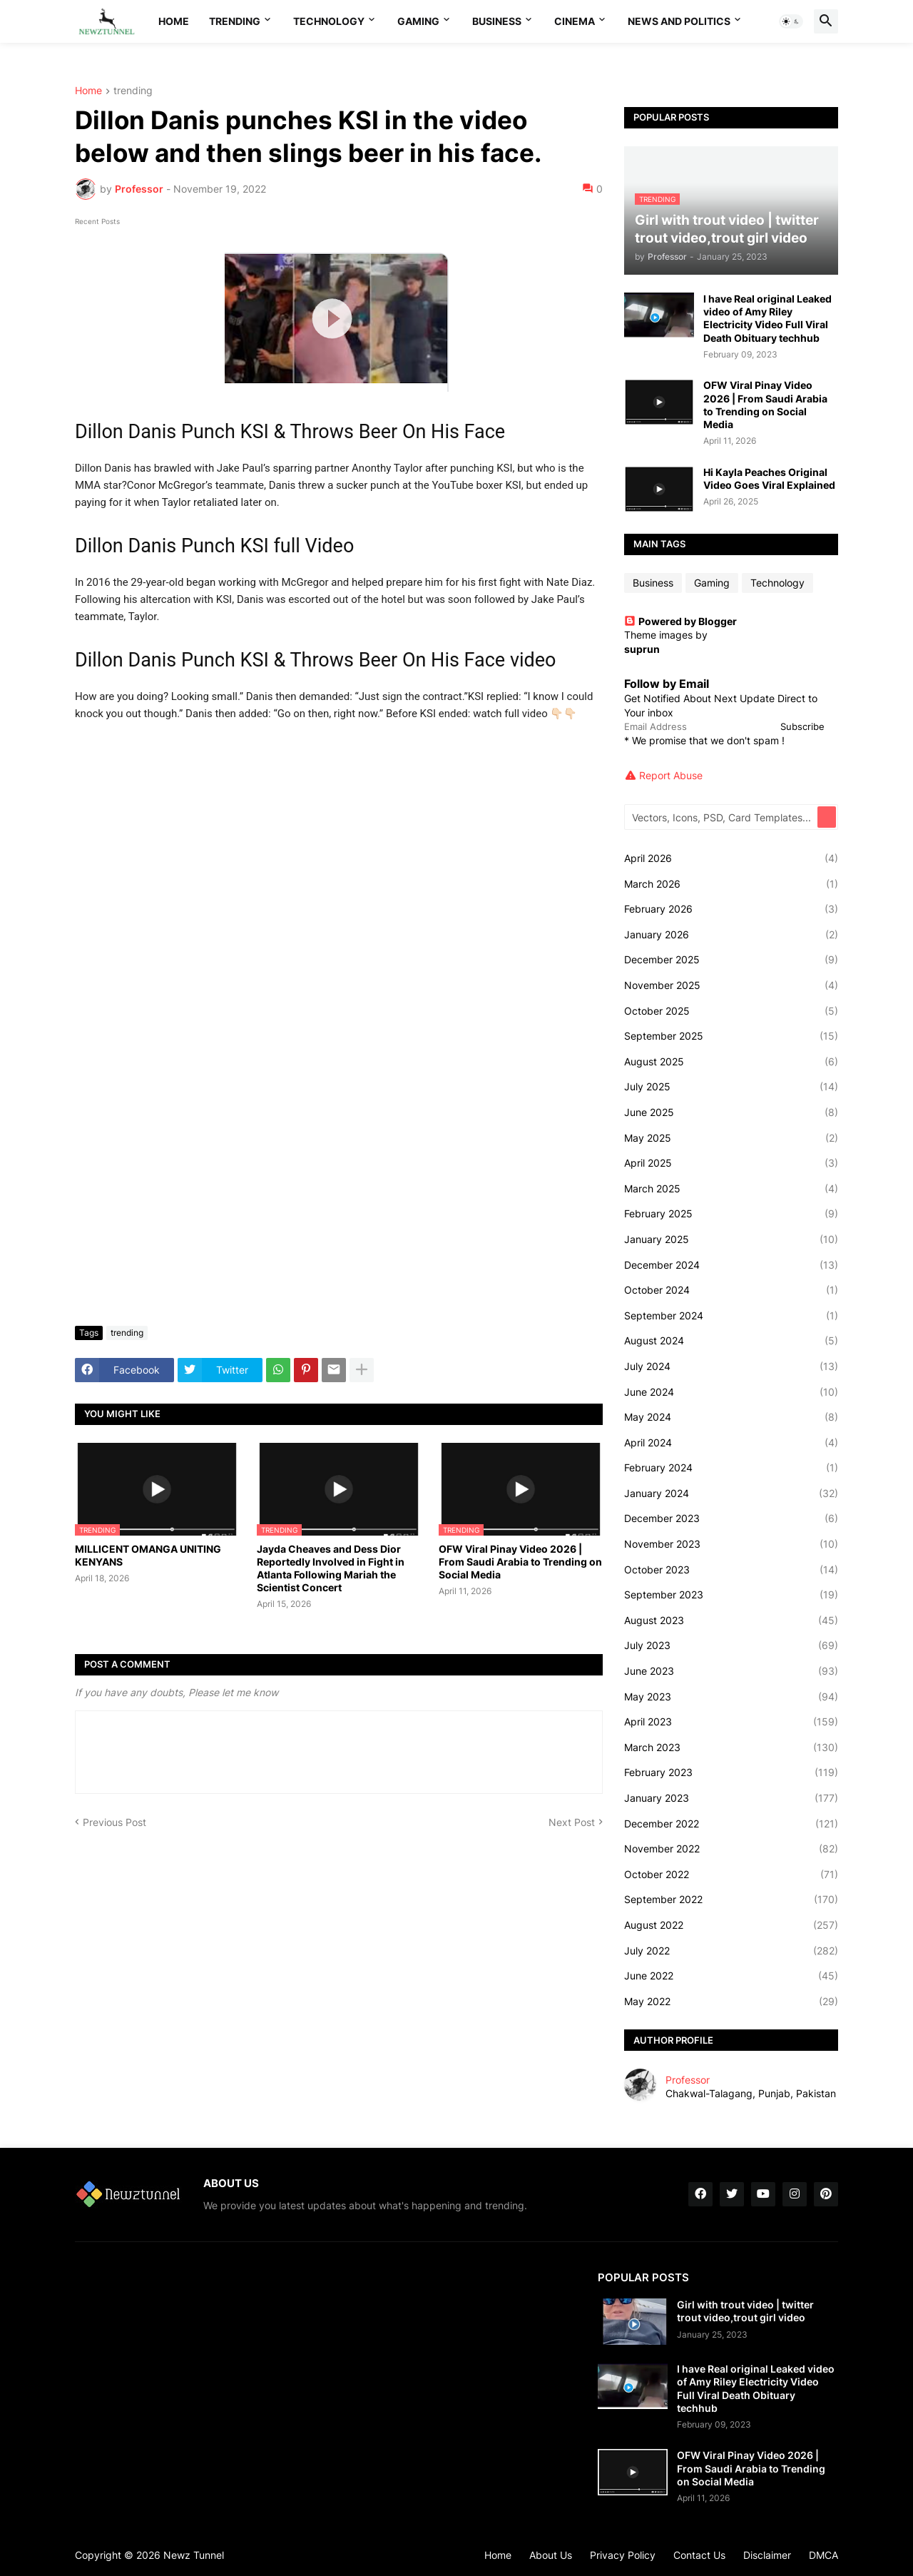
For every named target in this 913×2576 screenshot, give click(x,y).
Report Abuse (671, 775)
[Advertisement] (339, 1208)
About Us (550, 2555)
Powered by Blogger (680, 621)
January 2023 (731, 1798)
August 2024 (731, 1341)
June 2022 (731, 1976)
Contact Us (699, 2555)
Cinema (574, 21)
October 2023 (731, 1570)
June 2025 (731, 1112)
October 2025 (731, 1011)
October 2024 (731, 1290)
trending (133, 91)
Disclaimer (767, 2555)
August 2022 (731, 1925)
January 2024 (731, 1493)
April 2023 (731, 1722)
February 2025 (731, 1214)
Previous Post (114, 1822)
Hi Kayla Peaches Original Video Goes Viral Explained (769, 478)
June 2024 (731, 1392)
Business (496, 21)
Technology (328, 21)
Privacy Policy (623, 2555)
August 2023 (731, 1620)
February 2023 (731, 1772)
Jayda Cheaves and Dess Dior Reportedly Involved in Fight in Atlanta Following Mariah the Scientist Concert (330, 1568)
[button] (791, 21)
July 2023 (731, 1645)
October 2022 (731, 1874)
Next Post (572, 1822)
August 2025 (731, 1062)
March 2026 (731, 884)
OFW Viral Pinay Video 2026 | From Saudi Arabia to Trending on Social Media (520, 1562)
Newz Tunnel (193, 2555)
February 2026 (731, 909)
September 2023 (731, 1595)
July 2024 (731, 1366)
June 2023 (731, 1671)
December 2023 (731, 1518)
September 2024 (731, 1316)
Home (173, 21)
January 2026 (731, 935)
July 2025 (731, 1087)
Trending (234, 21)
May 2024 (731, 1417)
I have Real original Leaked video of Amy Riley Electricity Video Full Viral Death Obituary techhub (767, 318)
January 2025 (731, 1239)
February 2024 (731, 1468)
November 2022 (731, 1849)
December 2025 (731, 960)
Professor (687, 2080)
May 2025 (731, 1138)
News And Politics (679, 21)
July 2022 (731, 1951)
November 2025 (731, 985)
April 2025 (731, 1163)
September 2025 (731, 1036)
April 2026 (731, 858)
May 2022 (731, 2001)
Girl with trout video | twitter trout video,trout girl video (745, 2310)
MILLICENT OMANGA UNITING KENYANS (148, 1555)
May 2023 (731, 1697)
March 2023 (731, 1747)
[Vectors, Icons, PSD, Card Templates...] (721, 817)
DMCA (823, 2555)
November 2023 (731, 1544)
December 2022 (731, 1824)
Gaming (418, 21)
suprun (642, 649)
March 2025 (731, 1189)
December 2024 (731, 1265)
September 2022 (731, 1899)
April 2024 (731, 1443)
